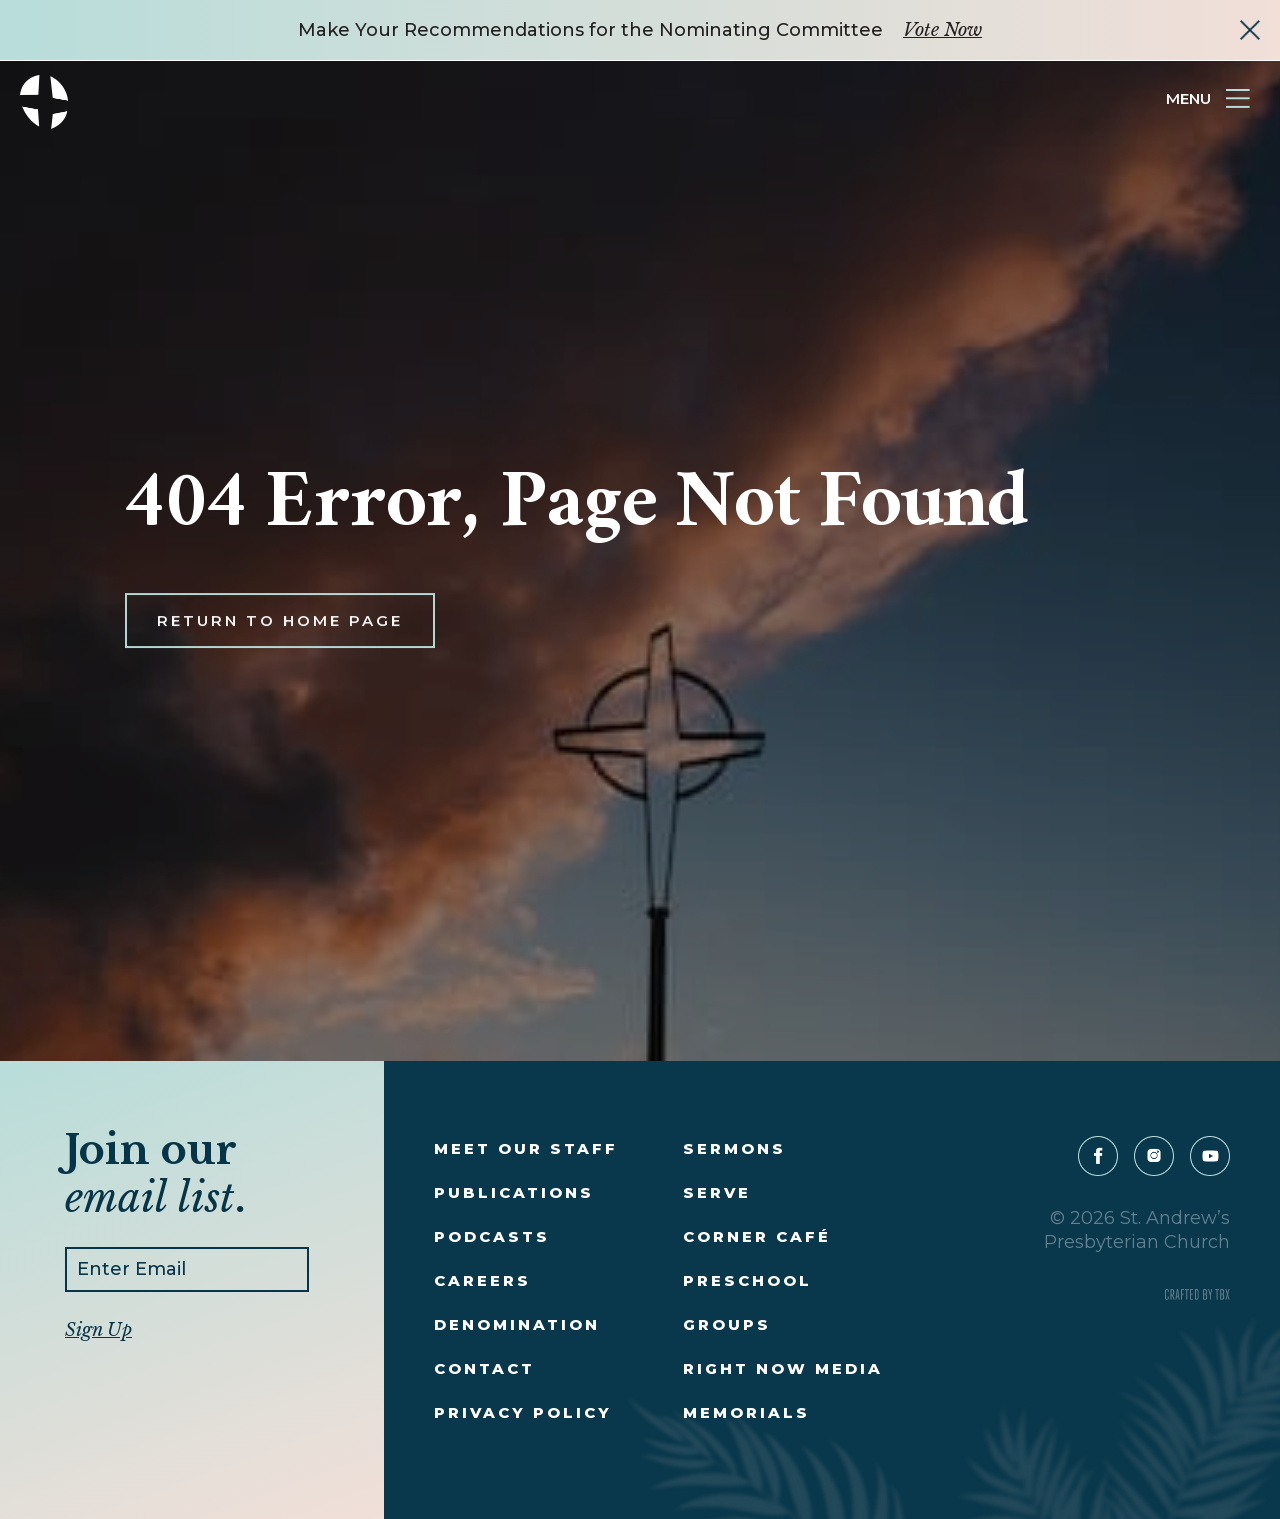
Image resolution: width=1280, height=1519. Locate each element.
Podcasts (492, 1236)
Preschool (747, 1280)
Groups (727, 1324)
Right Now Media (783, 1368)
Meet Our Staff (526, 1148)
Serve (717, 1192)
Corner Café (757, 1236)
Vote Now (942, 30)
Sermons (734, 1148)
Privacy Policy (523, 1412)
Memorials (746, 1412)
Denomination (517, 1324)
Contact (484, 1368)
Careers (482, 1280)
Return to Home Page (280, 640)
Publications (514, 1192)
